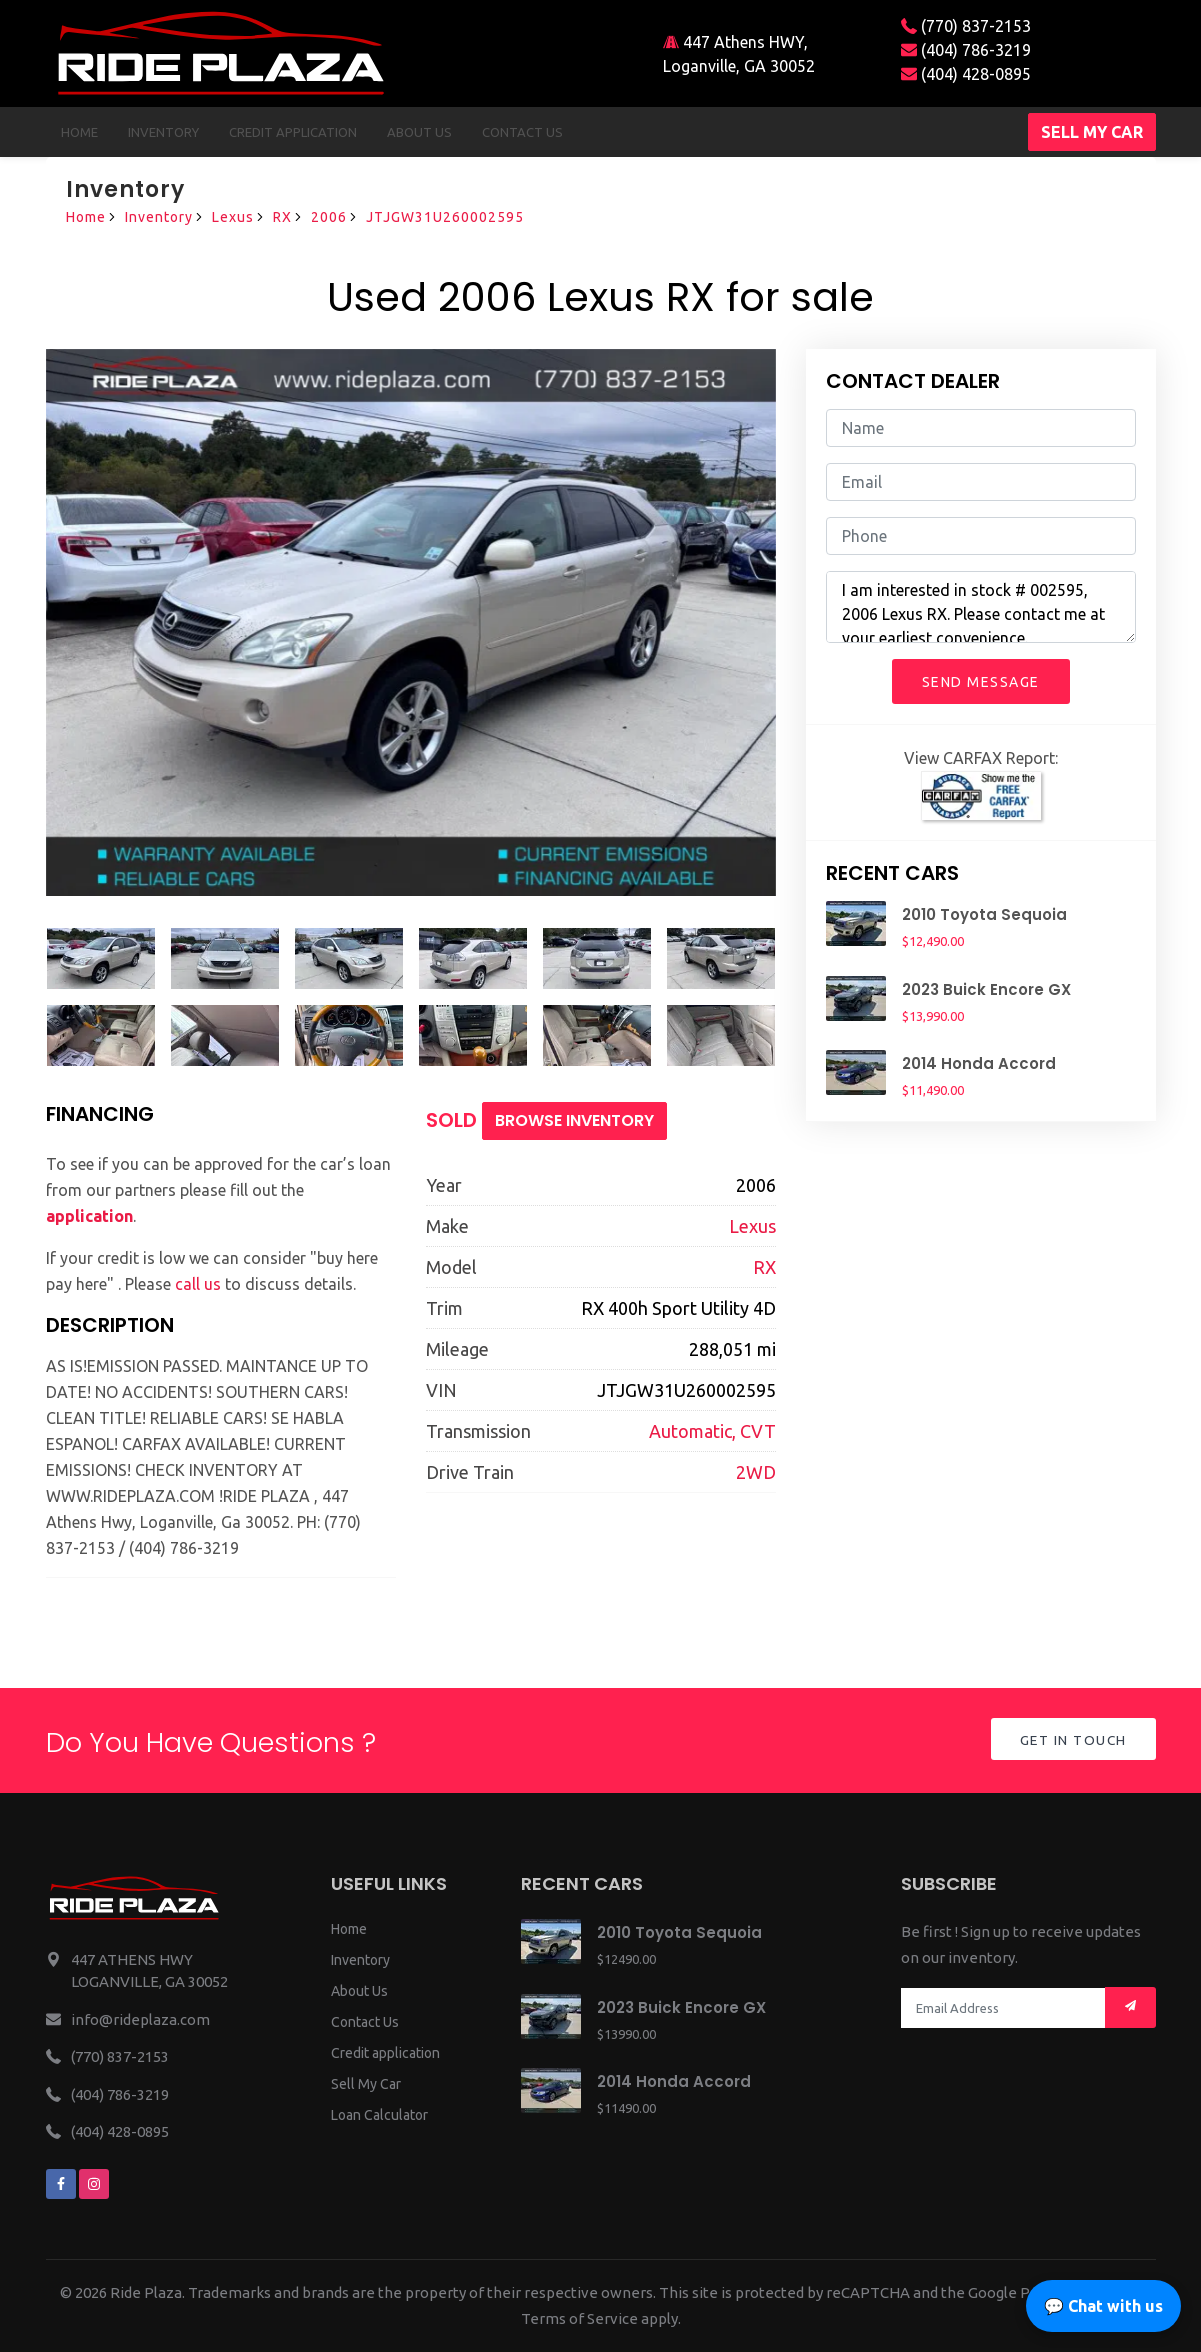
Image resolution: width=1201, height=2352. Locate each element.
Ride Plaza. (147, 2292)
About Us (359, 1991)
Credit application (385, 2053)
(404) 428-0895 (966, 74)
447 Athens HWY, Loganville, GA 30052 (739, 54)
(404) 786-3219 (966, 50)
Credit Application (293, 132)
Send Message (981, 682)
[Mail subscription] (1130, 2007)
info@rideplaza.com (140, 2019)
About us (419, 132)
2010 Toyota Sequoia (984, 914)
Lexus (233, 217)
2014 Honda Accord (979, 1063)
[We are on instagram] (94, 2184)
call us (198, 1284)
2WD (756, 1472)
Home (79, 132)
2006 (329, 217)
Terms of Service (579, 2318)
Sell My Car (366, 2084)
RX (282, 217)
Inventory (163, 132)
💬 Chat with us (1103, 2306)
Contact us (522, 132)
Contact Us (365, 2022)
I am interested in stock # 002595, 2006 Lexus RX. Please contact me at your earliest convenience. (981, 607)
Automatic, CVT (712, 1431)
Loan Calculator (379, 2115)
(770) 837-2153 (966, 26)
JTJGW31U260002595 (445, 217)
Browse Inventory (574, 1120)
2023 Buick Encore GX (986, 989)
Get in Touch (1071, 1741)
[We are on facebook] (61, 2184)
